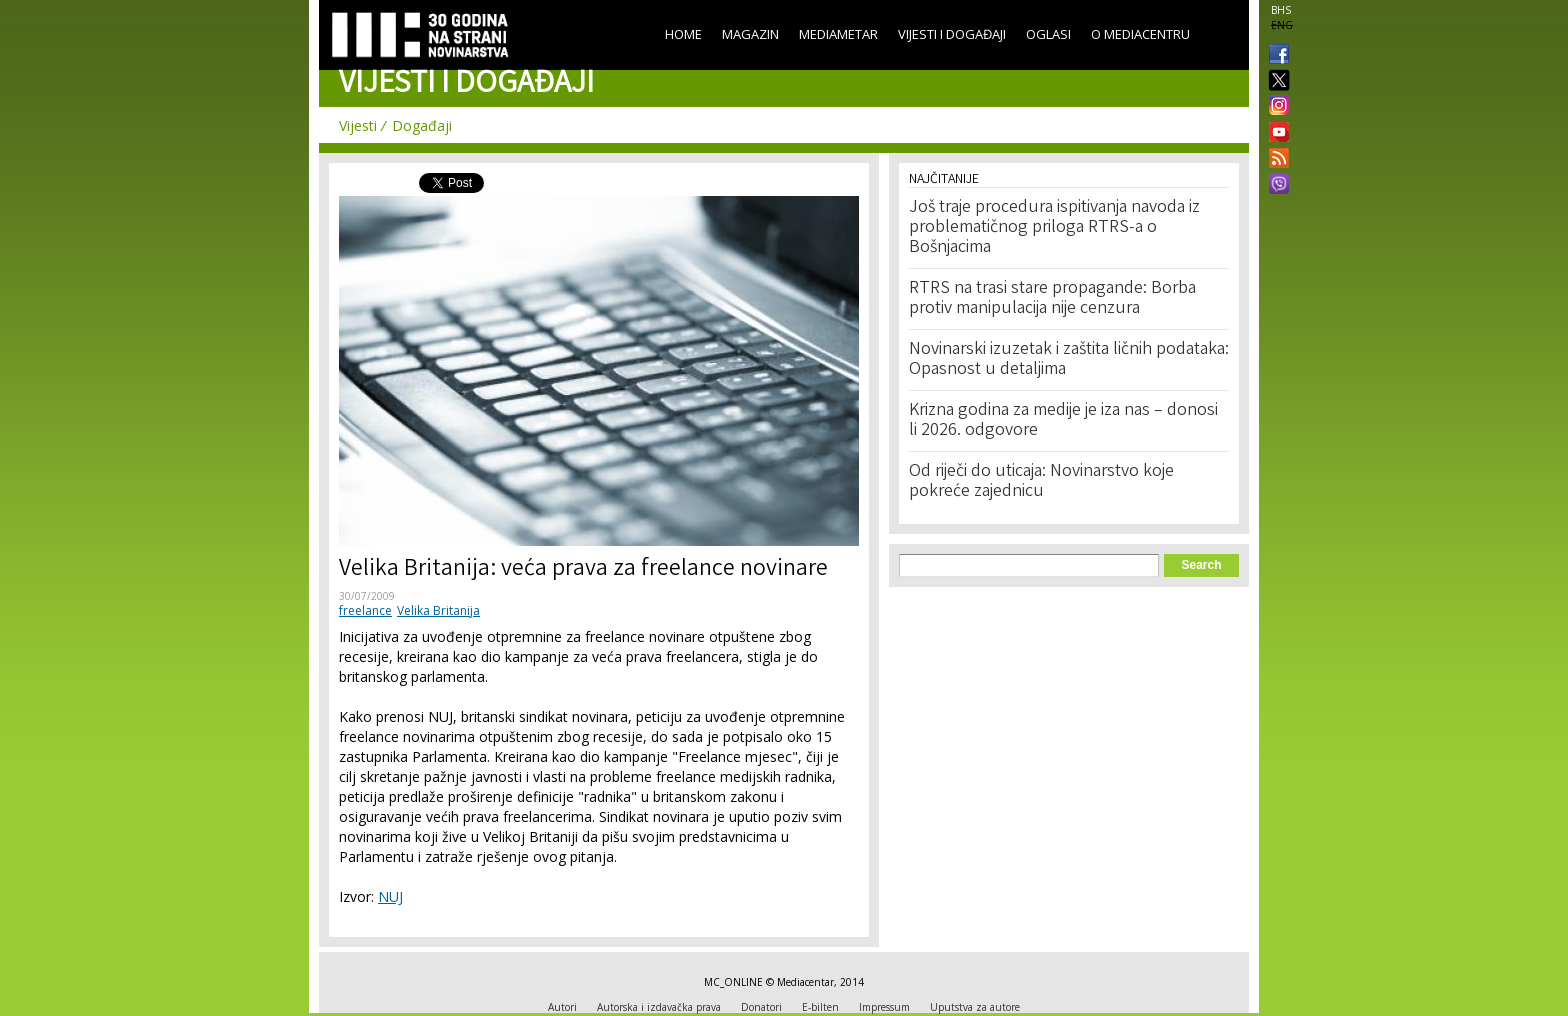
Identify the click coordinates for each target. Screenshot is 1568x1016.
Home (683, 34)
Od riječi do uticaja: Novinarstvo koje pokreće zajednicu (1041, 482)
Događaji (422, 125)
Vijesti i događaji (952, 34)
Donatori (761, 1007)
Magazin (750, 34)
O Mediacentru (1140, 34)
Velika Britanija (438, 610)
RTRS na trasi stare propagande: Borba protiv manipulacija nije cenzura (1052, 299)
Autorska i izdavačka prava (659, 1007)
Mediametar (838, 34)
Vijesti (358, 125)
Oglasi (1048, 34)
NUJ (390, 896)
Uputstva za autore (975, 1007)
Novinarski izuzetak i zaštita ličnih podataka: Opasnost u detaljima (1069, 360)
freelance (365, 610)
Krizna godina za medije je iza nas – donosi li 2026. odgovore (1063, 421)
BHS (1281, 10)
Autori (562, 1007)
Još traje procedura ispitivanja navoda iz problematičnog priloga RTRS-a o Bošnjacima (1054, 228)
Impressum (884, 1007)
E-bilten (820, 1007)
